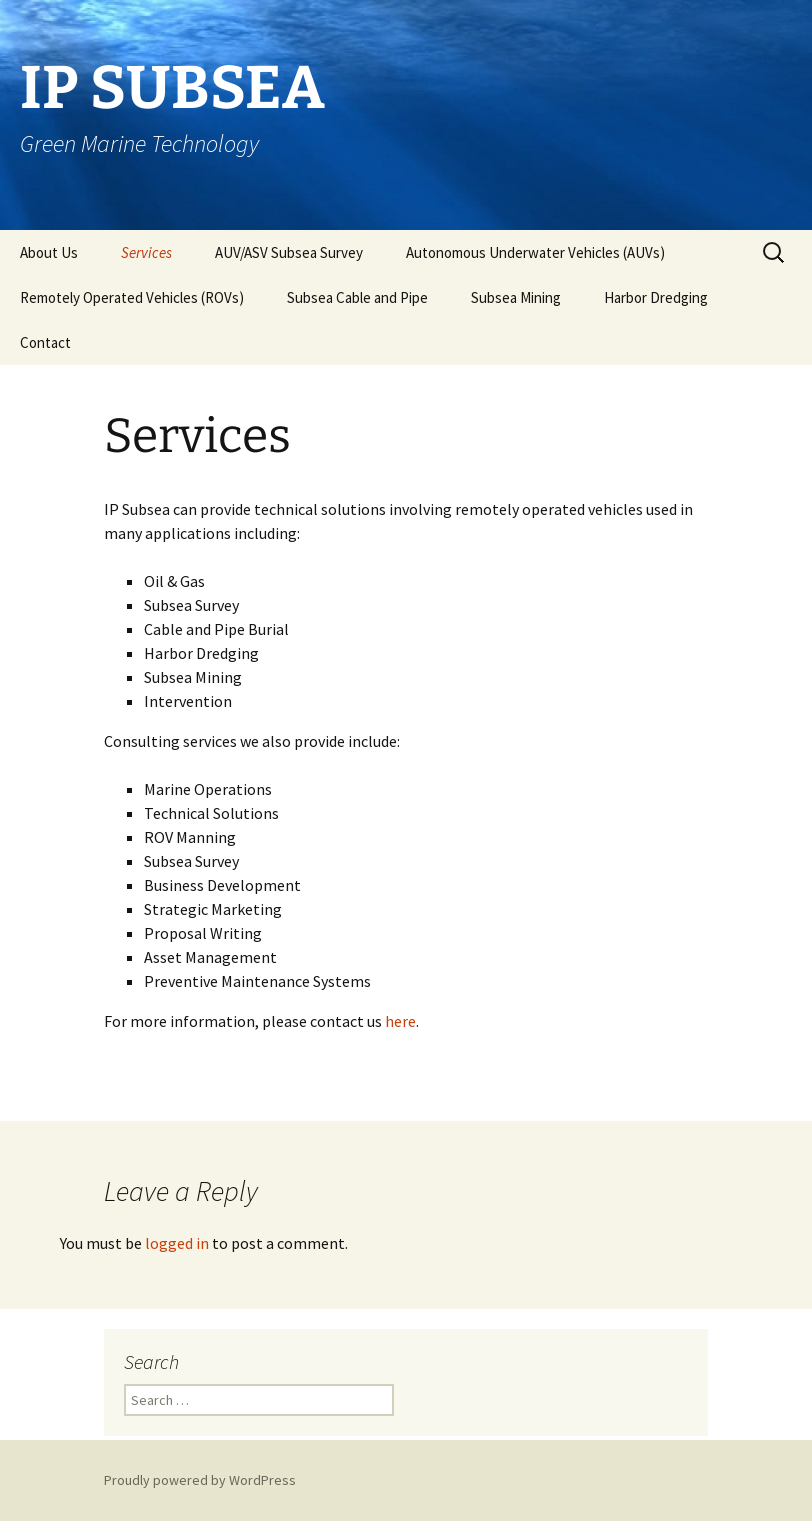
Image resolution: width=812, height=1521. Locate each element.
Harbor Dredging (656, 297)
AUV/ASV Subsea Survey (289, 252)
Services (146, 252)
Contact (45, 342)
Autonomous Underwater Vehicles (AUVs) (535, 252)
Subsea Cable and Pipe (357, 297)
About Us (49, 252)
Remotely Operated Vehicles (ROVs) (132, 297)
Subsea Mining (516, 297)
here (400, 1021)
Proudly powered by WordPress (200, 1480)
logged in (177, 1243)
